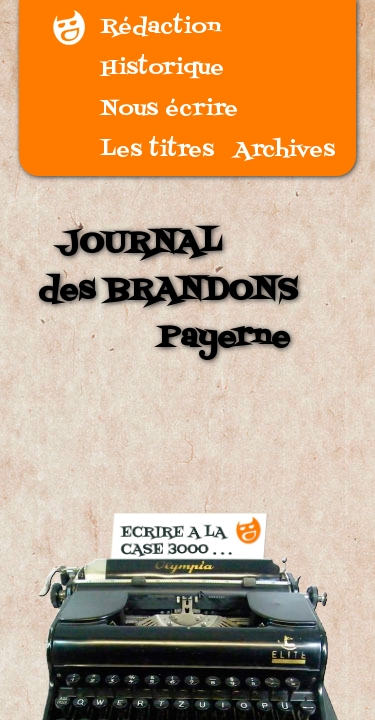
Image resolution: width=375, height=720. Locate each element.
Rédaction (161, 27)
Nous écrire (169, 109)
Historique (162, 68)
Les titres (157, 150)
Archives (284, 150)
